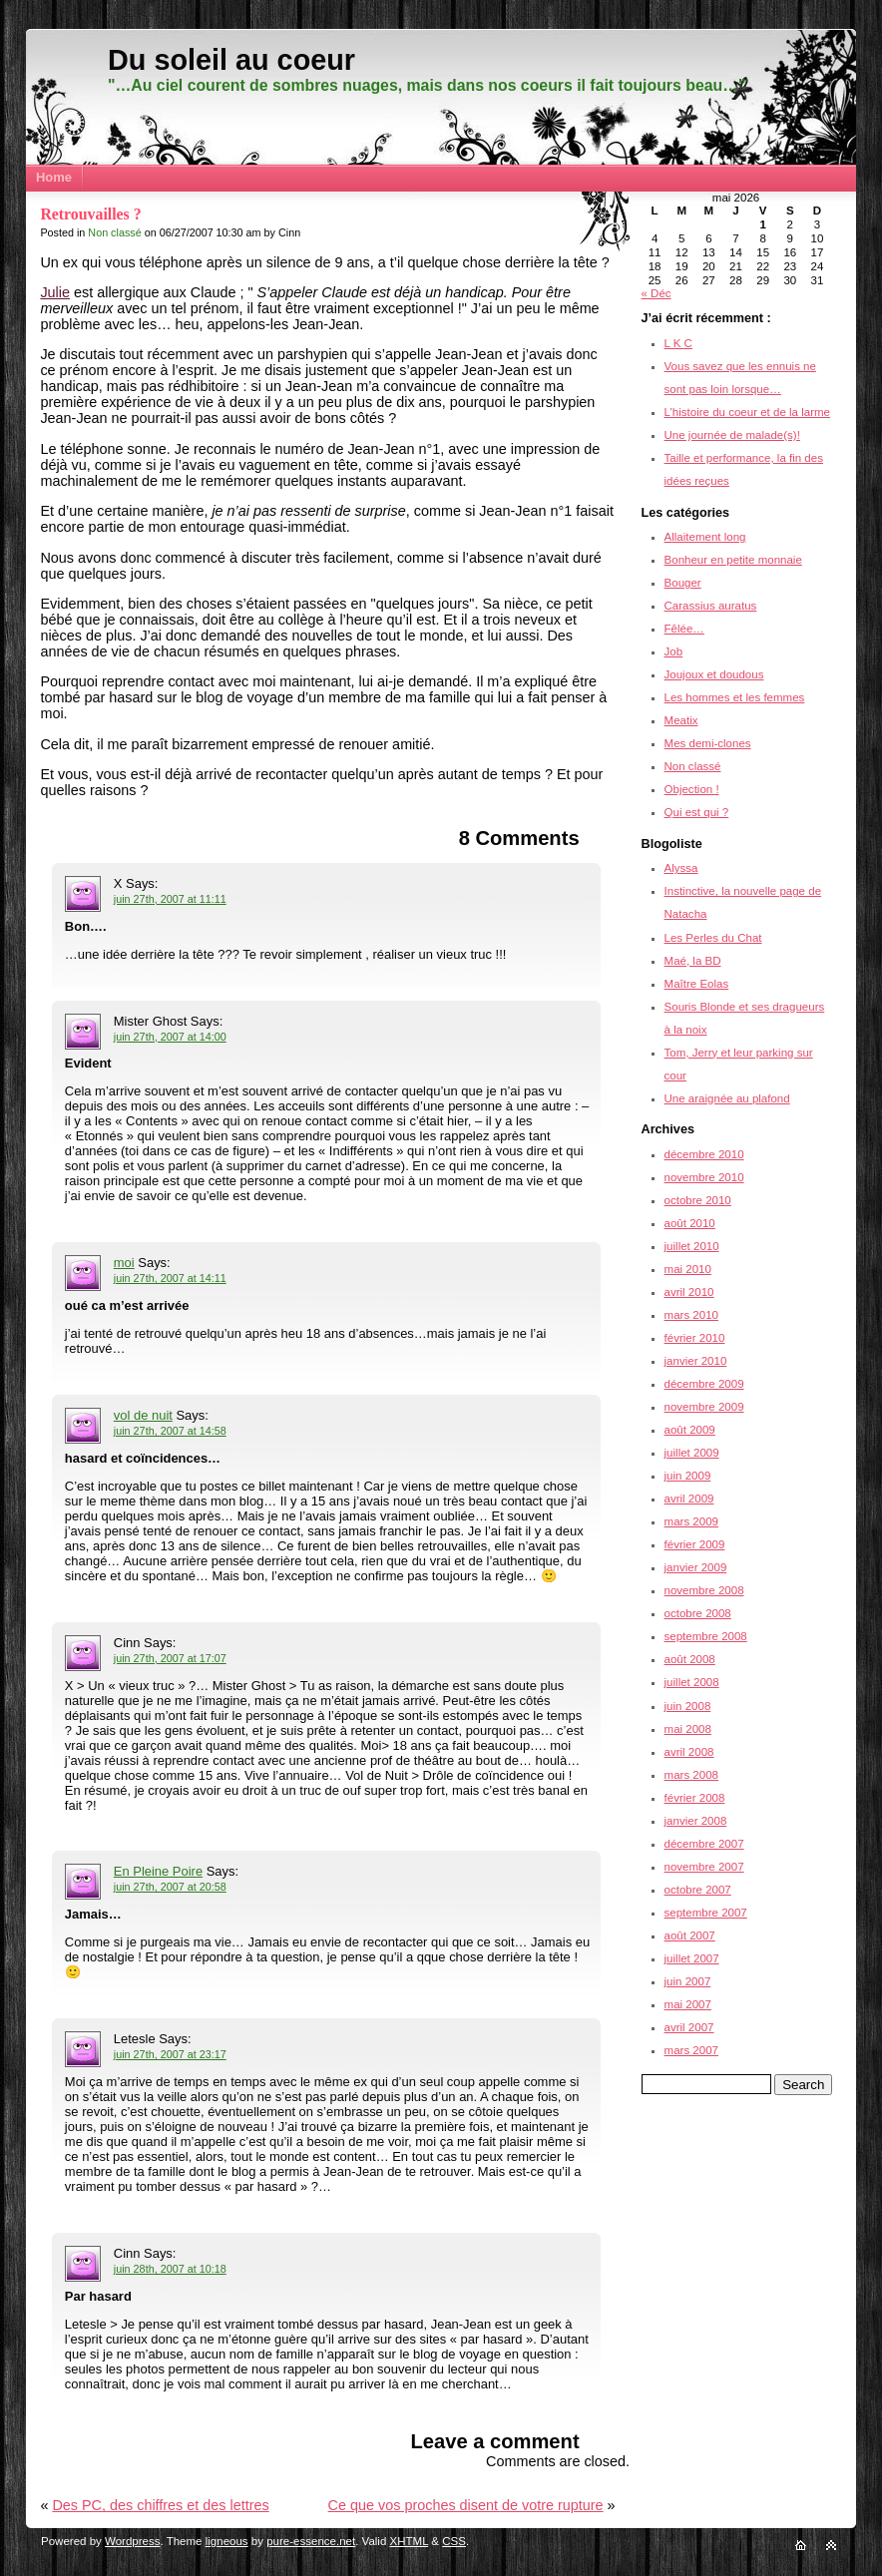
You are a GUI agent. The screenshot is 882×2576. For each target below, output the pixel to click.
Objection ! (691, 789)
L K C (678, 343)
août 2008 (689, 1659)
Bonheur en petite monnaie (733, 560)
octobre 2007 (697, 1890)
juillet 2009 (691, 1453)
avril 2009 (689, 1498)
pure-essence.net (310, 2541)
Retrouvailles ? (90, 214)
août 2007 (689, 1935)
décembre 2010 (704, 1154)
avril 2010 (689, 1292)
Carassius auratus (710, 606)
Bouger (682, 583)
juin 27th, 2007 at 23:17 (170, 2054)
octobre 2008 (697, 1613)
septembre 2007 (705, 1913)
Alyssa (681, 868)
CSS (454, 2541)
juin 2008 (687, 1706)
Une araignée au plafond (727, 1098)
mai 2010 (687, 1269)
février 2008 (694, 1798)
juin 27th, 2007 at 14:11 (170, 1278)
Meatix (681, 720)
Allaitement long (705, 537)
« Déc (656, 293)
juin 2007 (687, 1981)
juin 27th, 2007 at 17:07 (170, 1658)
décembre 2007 (704, 1844)
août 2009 (689, 1430)
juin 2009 (687, 1476)
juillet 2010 (691, 1246)
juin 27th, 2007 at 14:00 (170, 1037)
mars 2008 (691, 1775)
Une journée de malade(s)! (732, 435)
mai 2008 (687, 1729)
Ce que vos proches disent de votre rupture (466, 2505)
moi (124, 1262)
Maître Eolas (696, 984)
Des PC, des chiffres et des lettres (160, 2505)
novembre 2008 (704, 1590)
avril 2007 (689, 2027)
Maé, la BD (692, 961)
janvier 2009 (695, 1567)
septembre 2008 (705, 1636)
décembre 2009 (704, 1384)
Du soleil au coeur (231, 60)
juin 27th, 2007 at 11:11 (170, 899)
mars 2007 (691, 2050)
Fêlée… (684, 629)
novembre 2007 (704, 1867)
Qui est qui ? (696, 812)
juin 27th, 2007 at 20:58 (170, 1887)
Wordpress (132, 2541)
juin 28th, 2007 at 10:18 (170, 2269)
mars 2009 (691, 1521)
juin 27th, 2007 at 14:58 (170, 1431)
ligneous (227, 2541)
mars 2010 (691, 1315)
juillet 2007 (691, 1958)
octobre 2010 (697, 1200)
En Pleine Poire (158, 1871)
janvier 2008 (695, 1821)
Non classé (114, 232)
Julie (55, 292)
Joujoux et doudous (714, 674)
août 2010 (689, 1223)
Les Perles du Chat (713, 938)
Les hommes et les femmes (734, 697)
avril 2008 (689, 1752)
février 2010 (694, 1338)
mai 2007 (687, 2004)
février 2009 (694, 1544)
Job (673, 651)
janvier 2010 (695, 1361)
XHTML (409, 2541)
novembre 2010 (704, 1177)
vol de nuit (143, 1415)
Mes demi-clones (707, 743)
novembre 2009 (704, 1407)
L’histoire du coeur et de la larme (747, 412)
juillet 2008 (691, 1682)
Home (54, 177)
